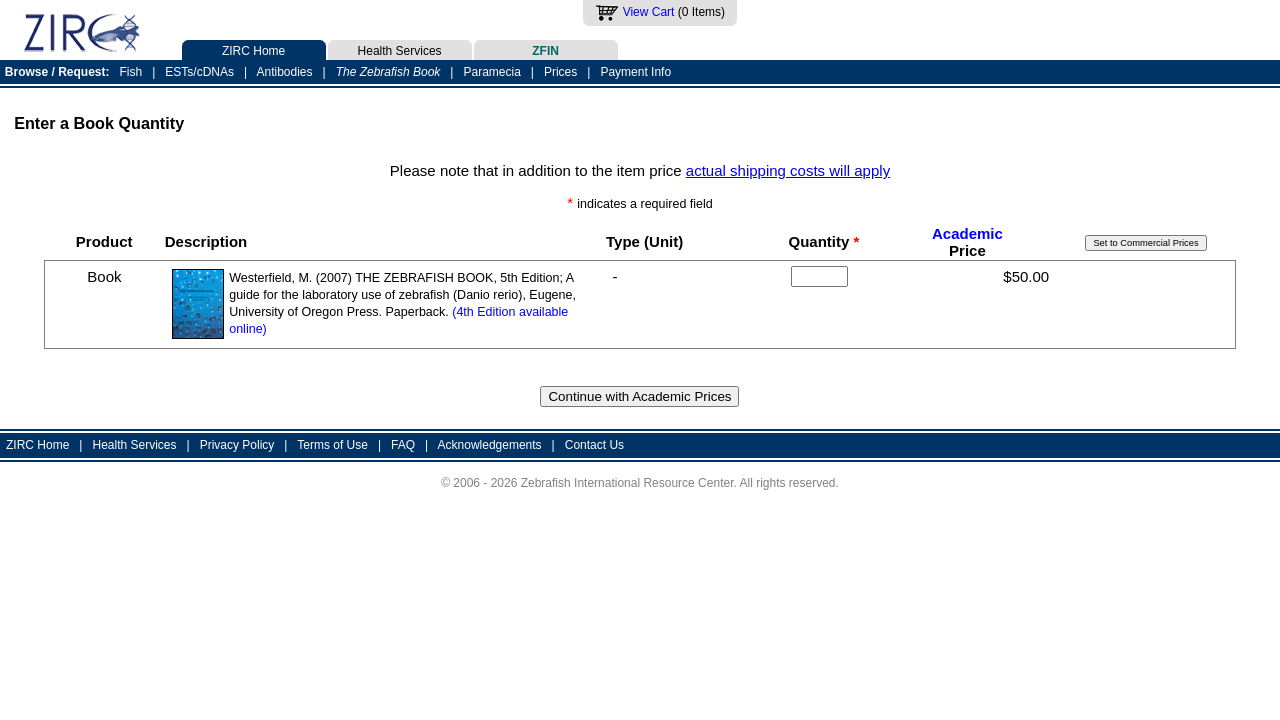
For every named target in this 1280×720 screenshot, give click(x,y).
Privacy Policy (237, 445)
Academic (967, 233)
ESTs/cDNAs (199, 72)
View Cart (649, 12)
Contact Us (594, 445)
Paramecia (491, 72)
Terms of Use (332, 445)
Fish (131, 72)
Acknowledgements (490, 445)
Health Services (400, 49)
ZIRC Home (254, 49)
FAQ (403, 445)
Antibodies (284, 72)
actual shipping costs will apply (788, 170)
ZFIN (546, 49)
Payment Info (635, 72)
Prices (560, 72)
